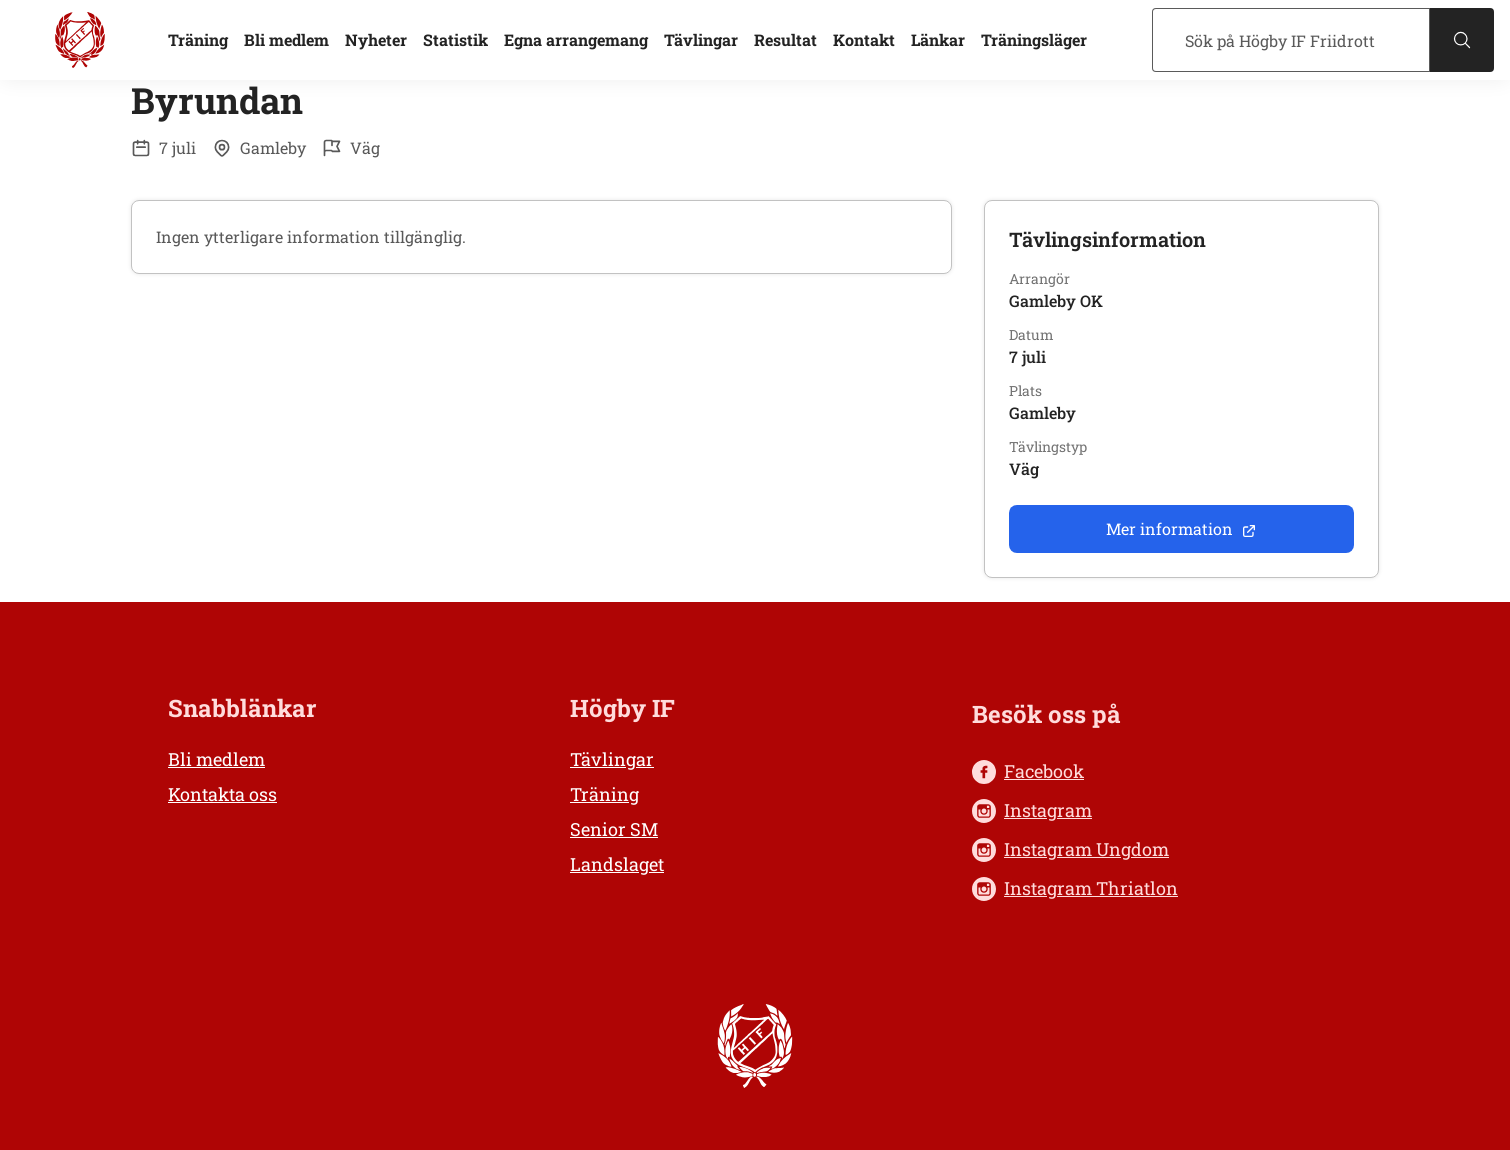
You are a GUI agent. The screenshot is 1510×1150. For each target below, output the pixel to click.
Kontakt (864, 39)
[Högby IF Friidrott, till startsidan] (80, 40)
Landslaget (617, 864)
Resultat (785, 39)
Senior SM (614, 829)
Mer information (1181, 528)
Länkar (938, 39)
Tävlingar (701, 39)
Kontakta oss (222, 794)
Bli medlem (286, 39)
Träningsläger (1034, 39)
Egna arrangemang (576, 39)
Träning (198, 39)
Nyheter (376, 39)
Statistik (455, 39)
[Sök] (1291, 40)
